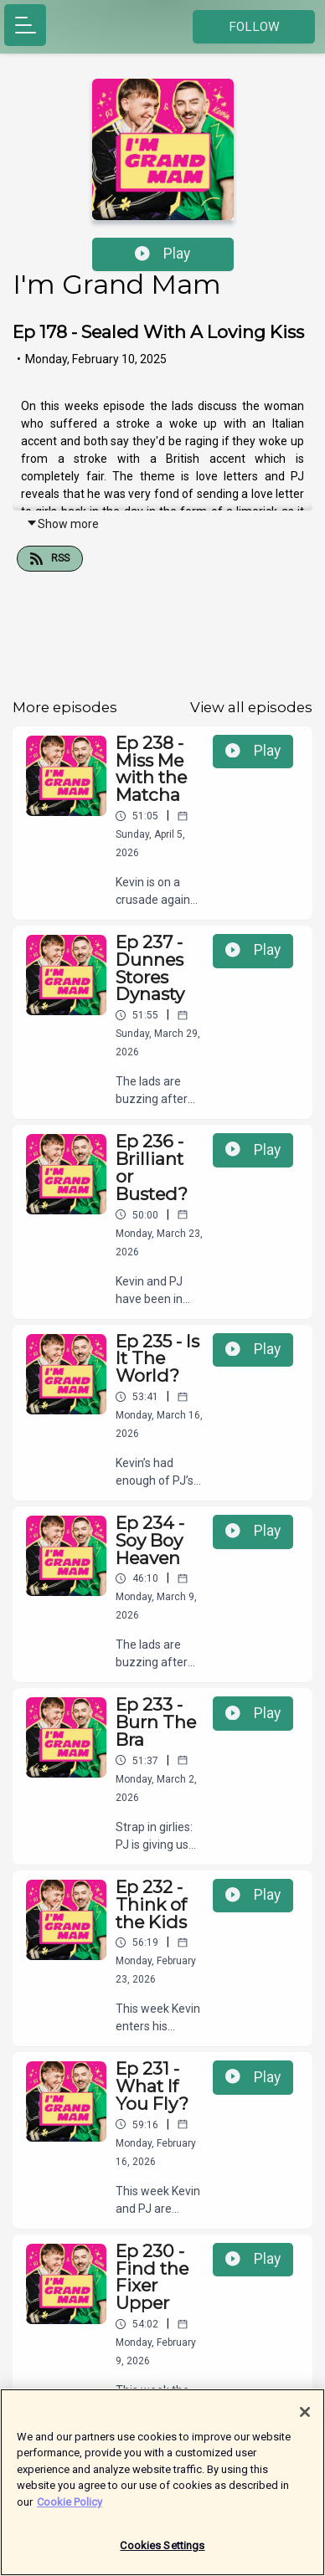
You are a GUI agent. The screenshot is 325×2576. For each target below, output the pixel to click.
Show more (62, 524)
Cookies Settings (162, 2548)
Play (162, 253)
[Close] (304, 2414)
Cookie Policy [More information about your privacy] (69, 2504)
